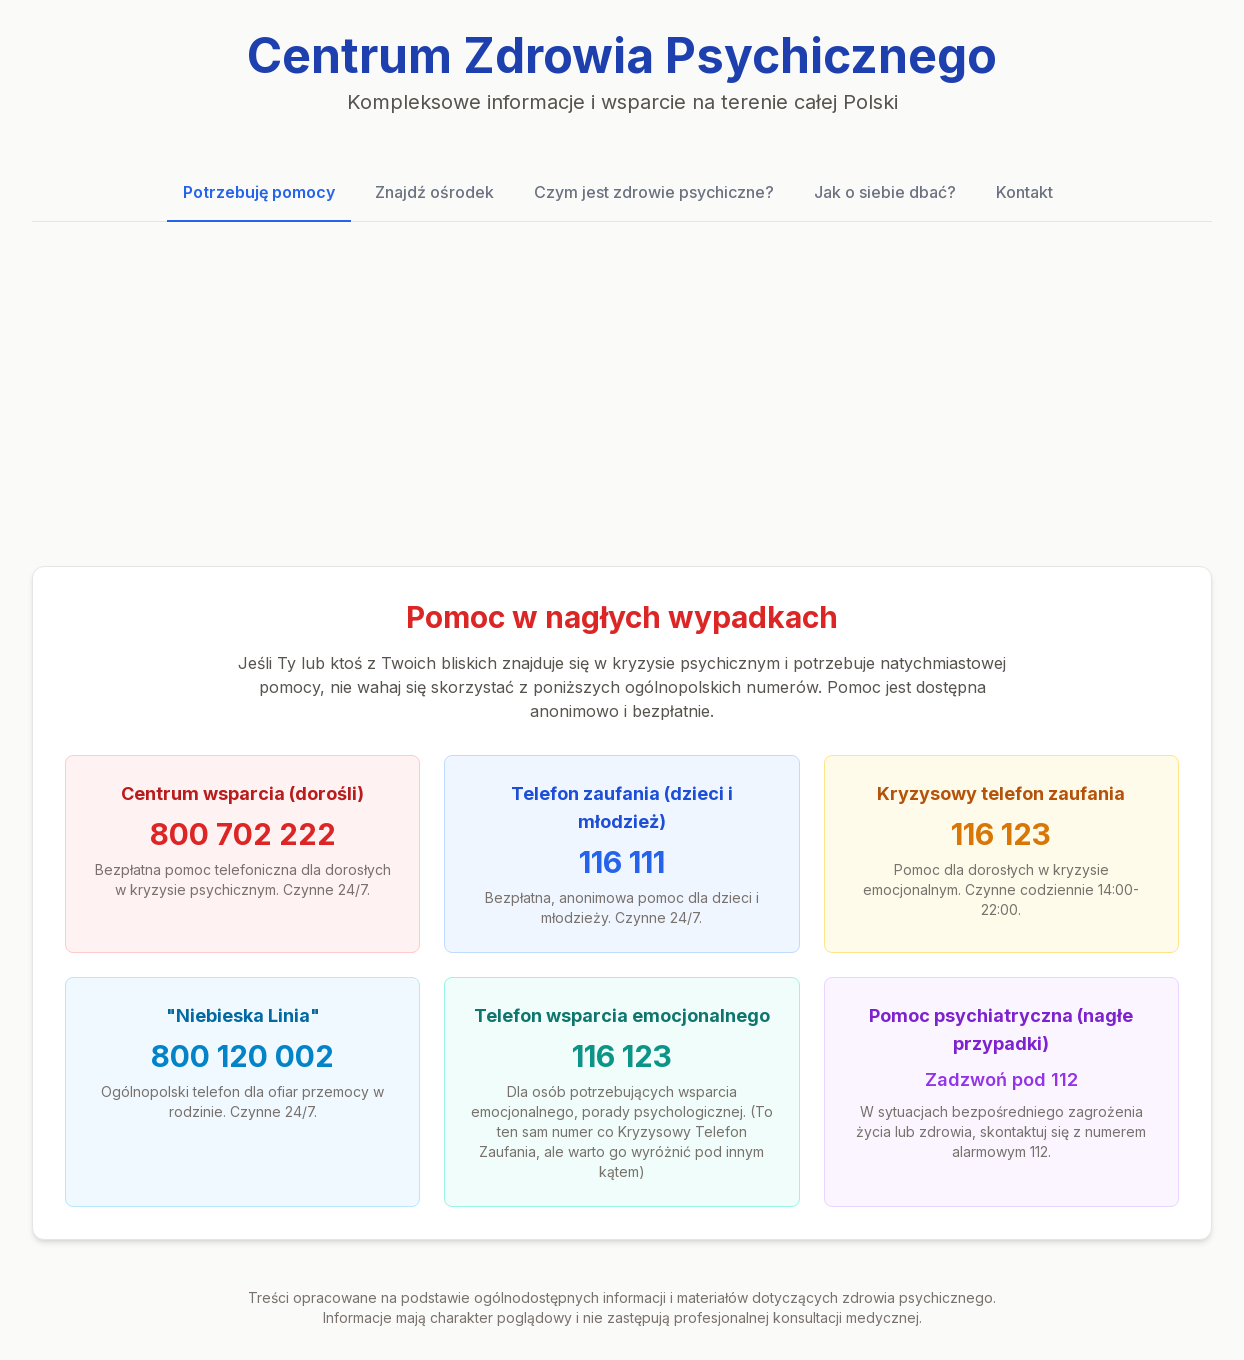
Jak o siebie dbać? (885, 192)
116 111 (622, 862)
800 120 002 (242, 1056)
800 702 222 (243, 834)
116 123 (1001, 834)
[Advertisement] (622, 394)
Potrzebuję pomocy (259, 192)
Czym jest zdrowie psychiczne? (654, 192)
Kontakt (1024, 192)
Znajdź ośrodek (434, 192)
